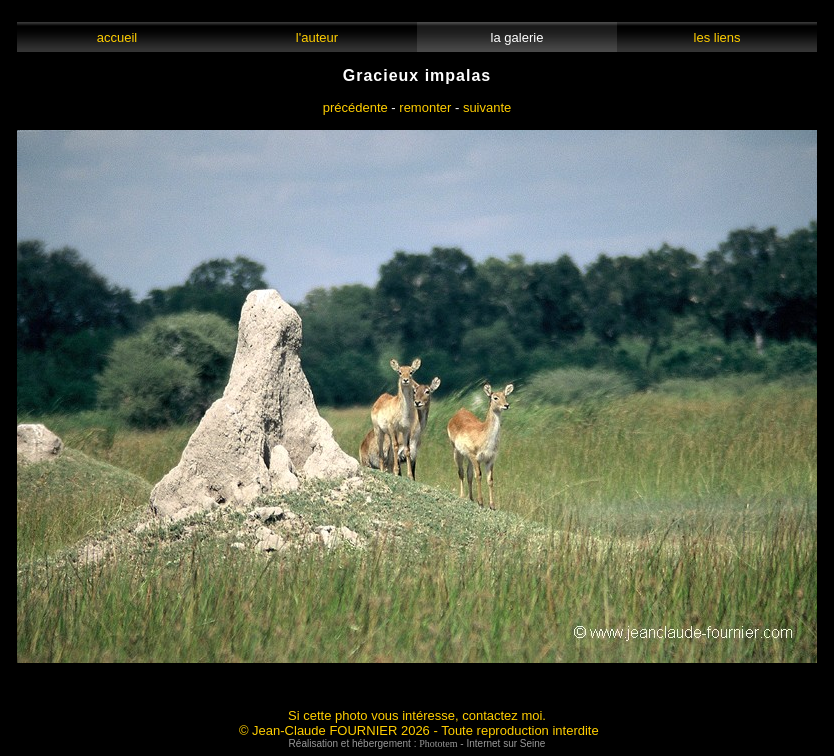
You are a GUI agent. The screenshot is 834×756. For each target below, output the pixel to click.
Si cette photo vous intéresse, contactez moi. (417, 715)
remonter (425, 107)
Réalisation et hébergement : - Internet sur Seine (417, 743)
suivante (487, 107)
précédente (355, 107)
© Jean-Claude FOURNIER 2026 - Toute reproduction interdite (419, 730)
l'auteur (317, 37)
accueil (116, 37)
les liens (717, 37)
